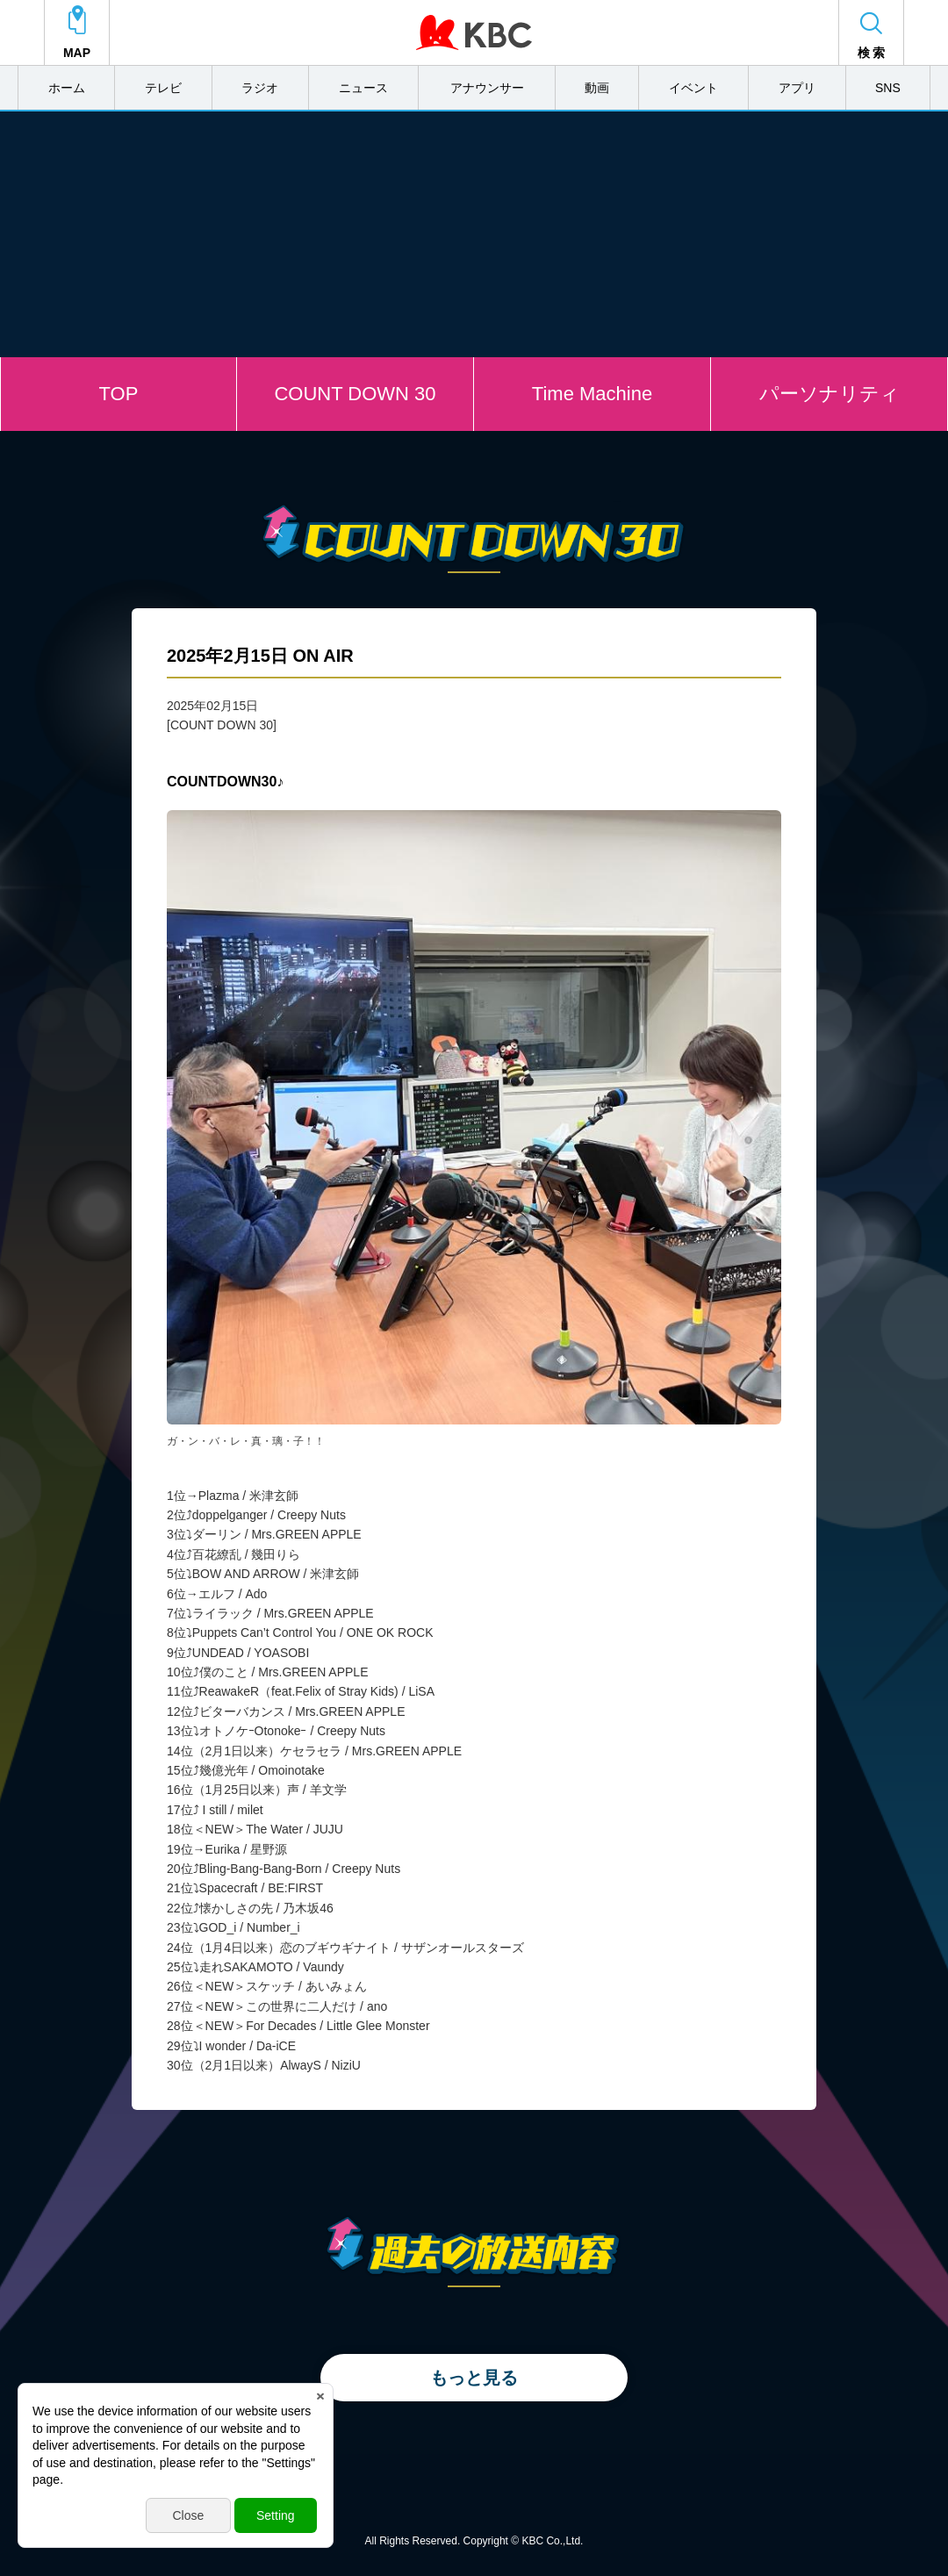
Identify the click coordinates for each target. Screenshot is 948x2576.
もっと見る (474, 2377)
